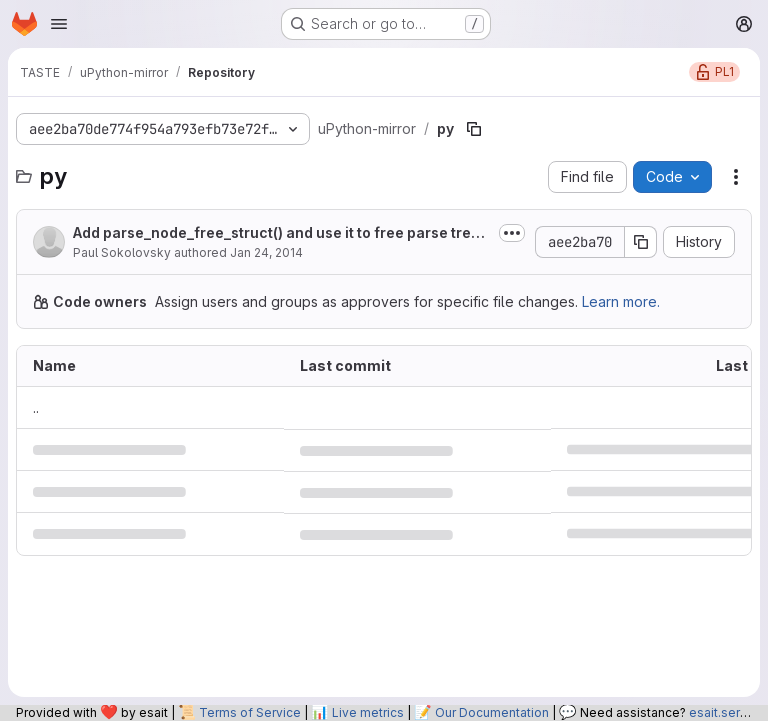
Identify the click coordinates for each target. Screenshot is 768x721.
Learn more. (621, 301)
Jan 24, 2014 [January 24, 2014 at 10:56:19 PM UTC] (266, 252)
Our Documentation (492, 712)
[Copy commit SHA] (641, 242)
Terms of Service (250, 712)
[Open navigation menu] (59, 24)
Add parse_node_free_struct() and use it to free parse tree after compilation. (276, 233)
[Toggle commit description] (512, 233)
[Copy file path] (474, 129)
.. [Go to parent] (36, 407)
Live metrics (368, 712)
